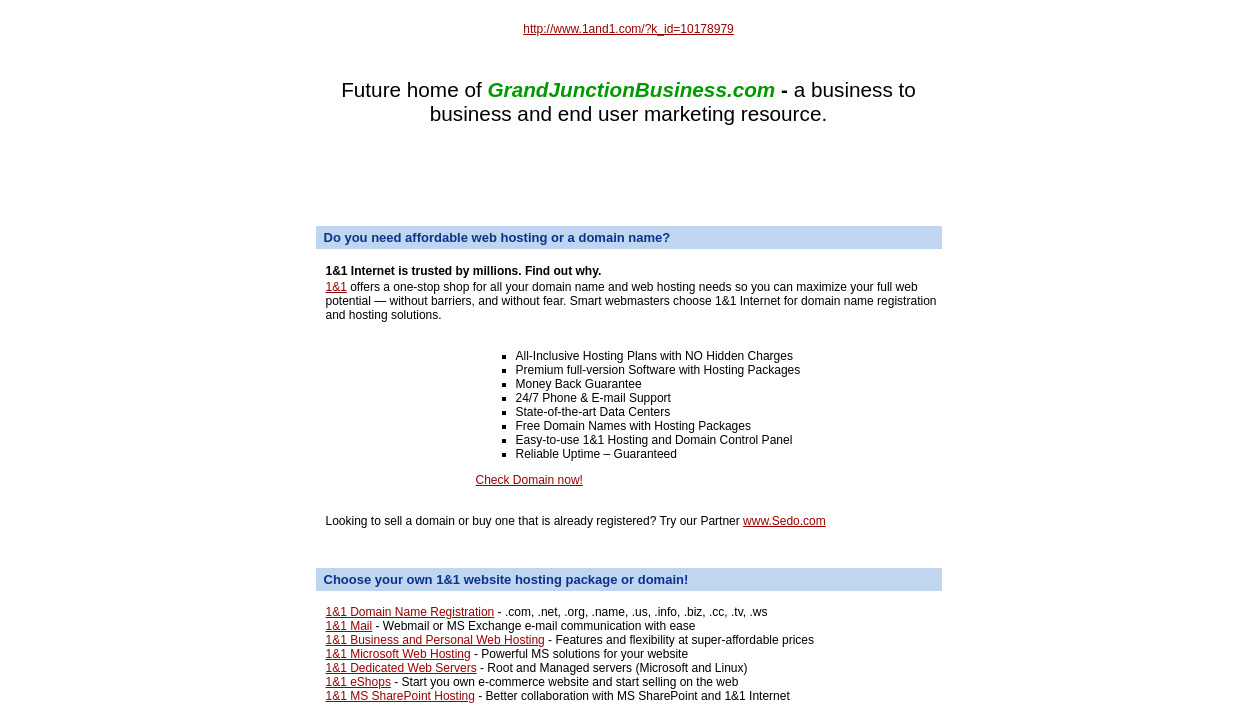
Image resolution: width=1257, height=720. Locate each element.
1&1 (336, 287)
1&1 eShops (358, 682)
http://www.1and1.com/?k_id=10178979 (628, 29)
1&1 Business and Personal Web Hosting (435, 640)
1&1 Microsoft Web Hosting (398, 654)
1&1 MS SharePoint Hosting (400, 696)
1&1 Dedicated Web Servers (401, 668)
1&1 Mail (349, 626)
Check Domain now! (529, 480)
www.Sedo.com (784, 521)
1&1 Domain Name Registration (410, 612)
